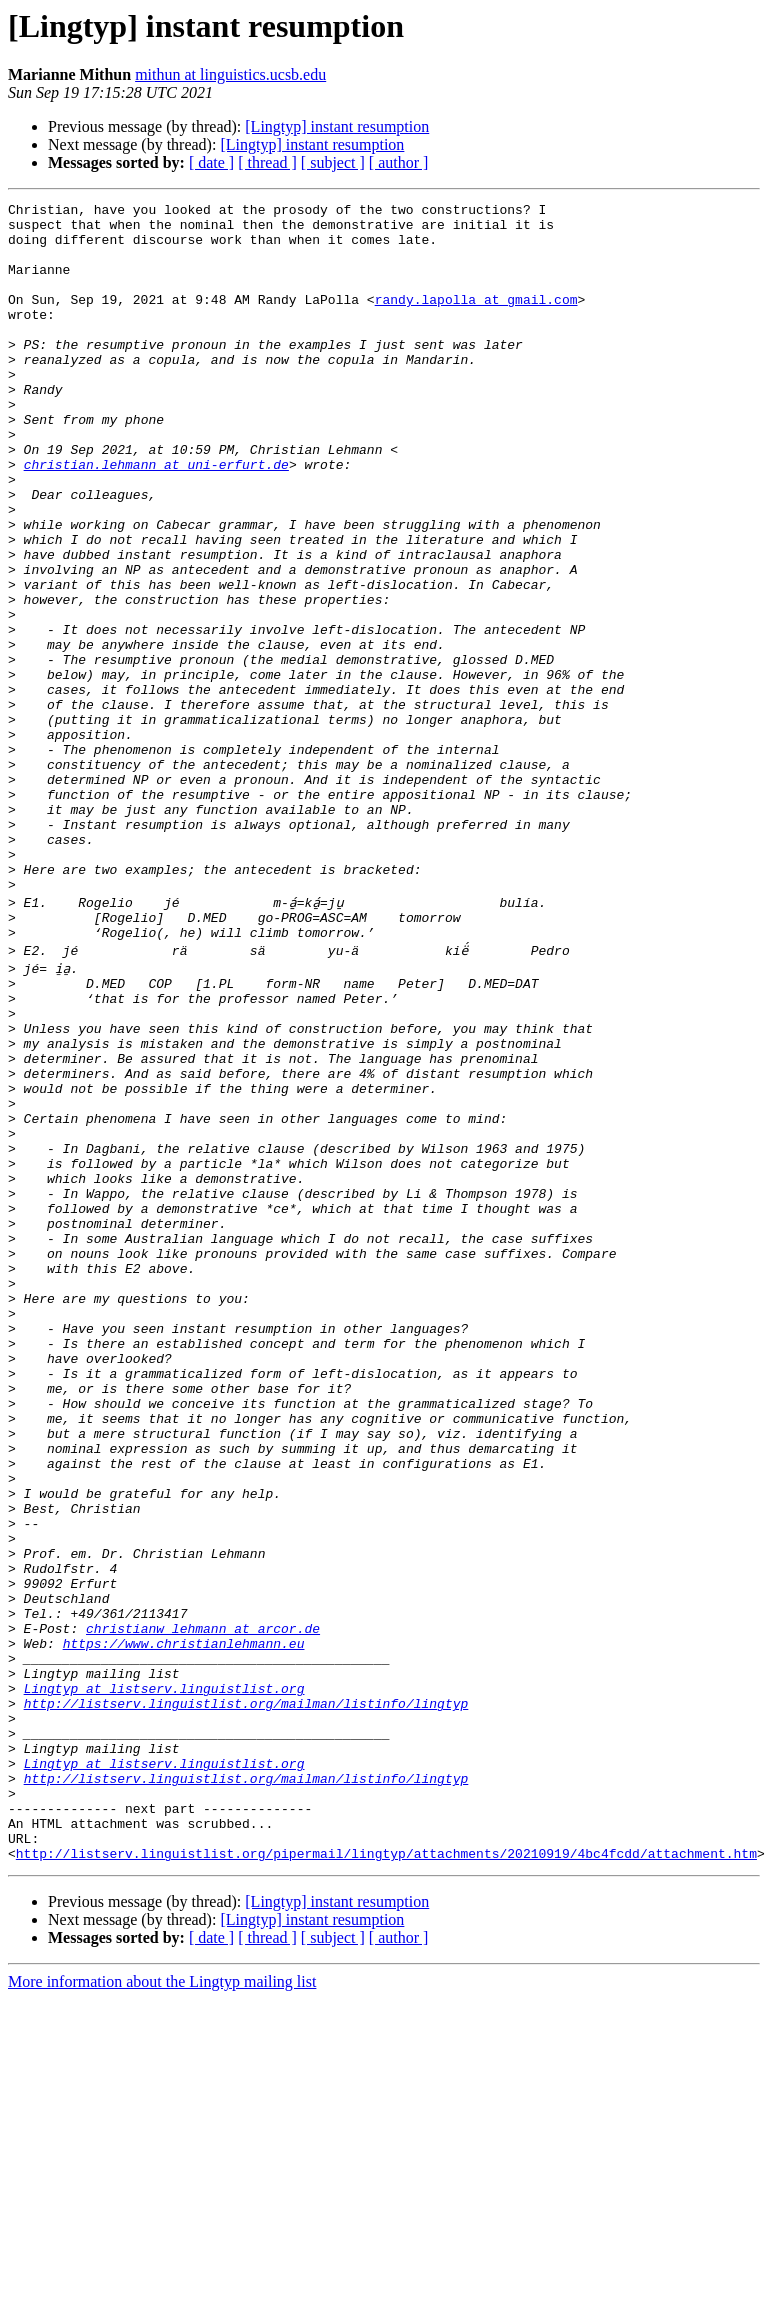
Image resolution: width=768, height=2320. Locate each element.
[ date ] (211, 162)
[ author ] (399, 162)
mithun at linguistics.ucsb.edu (230, 74)
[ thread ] (267, 162)
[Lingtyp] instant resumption (337, 126)
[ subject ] (333, 162)
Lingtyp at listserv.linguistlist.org (164, 1976)
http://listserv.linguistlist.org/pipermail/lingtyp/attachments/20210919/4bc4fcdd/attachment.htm (386, 2174)
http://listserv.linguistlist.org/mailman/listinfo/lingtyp (246, 1994)
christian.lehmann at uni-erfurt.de (156, 518)
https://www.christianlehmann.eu (184, 1922)
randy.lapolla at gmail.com (476, 320)
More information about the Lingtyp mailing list (162, 2302)
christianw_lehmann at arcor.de (203, 1904)
